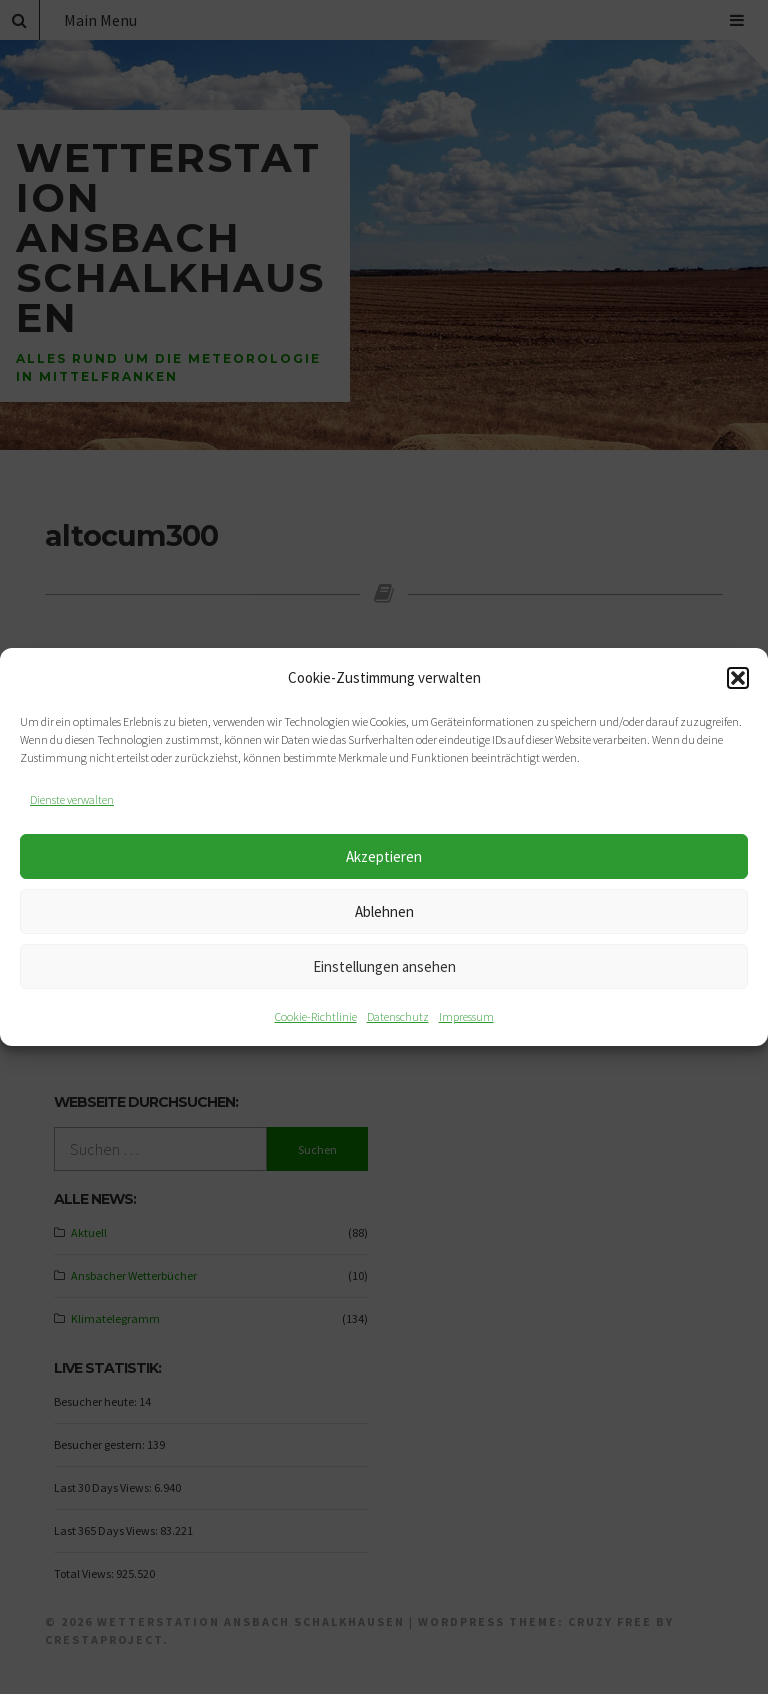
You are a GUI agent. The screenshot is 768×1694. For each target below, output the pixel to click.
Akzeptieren (384, 856)
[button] (738, 678)
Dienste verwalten (72, 799)
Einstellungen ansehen (384, 966)
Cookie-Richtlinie (316, 1016)
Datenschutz (398, 1016)
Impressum (466, 1016)
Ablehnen (384, 911)
